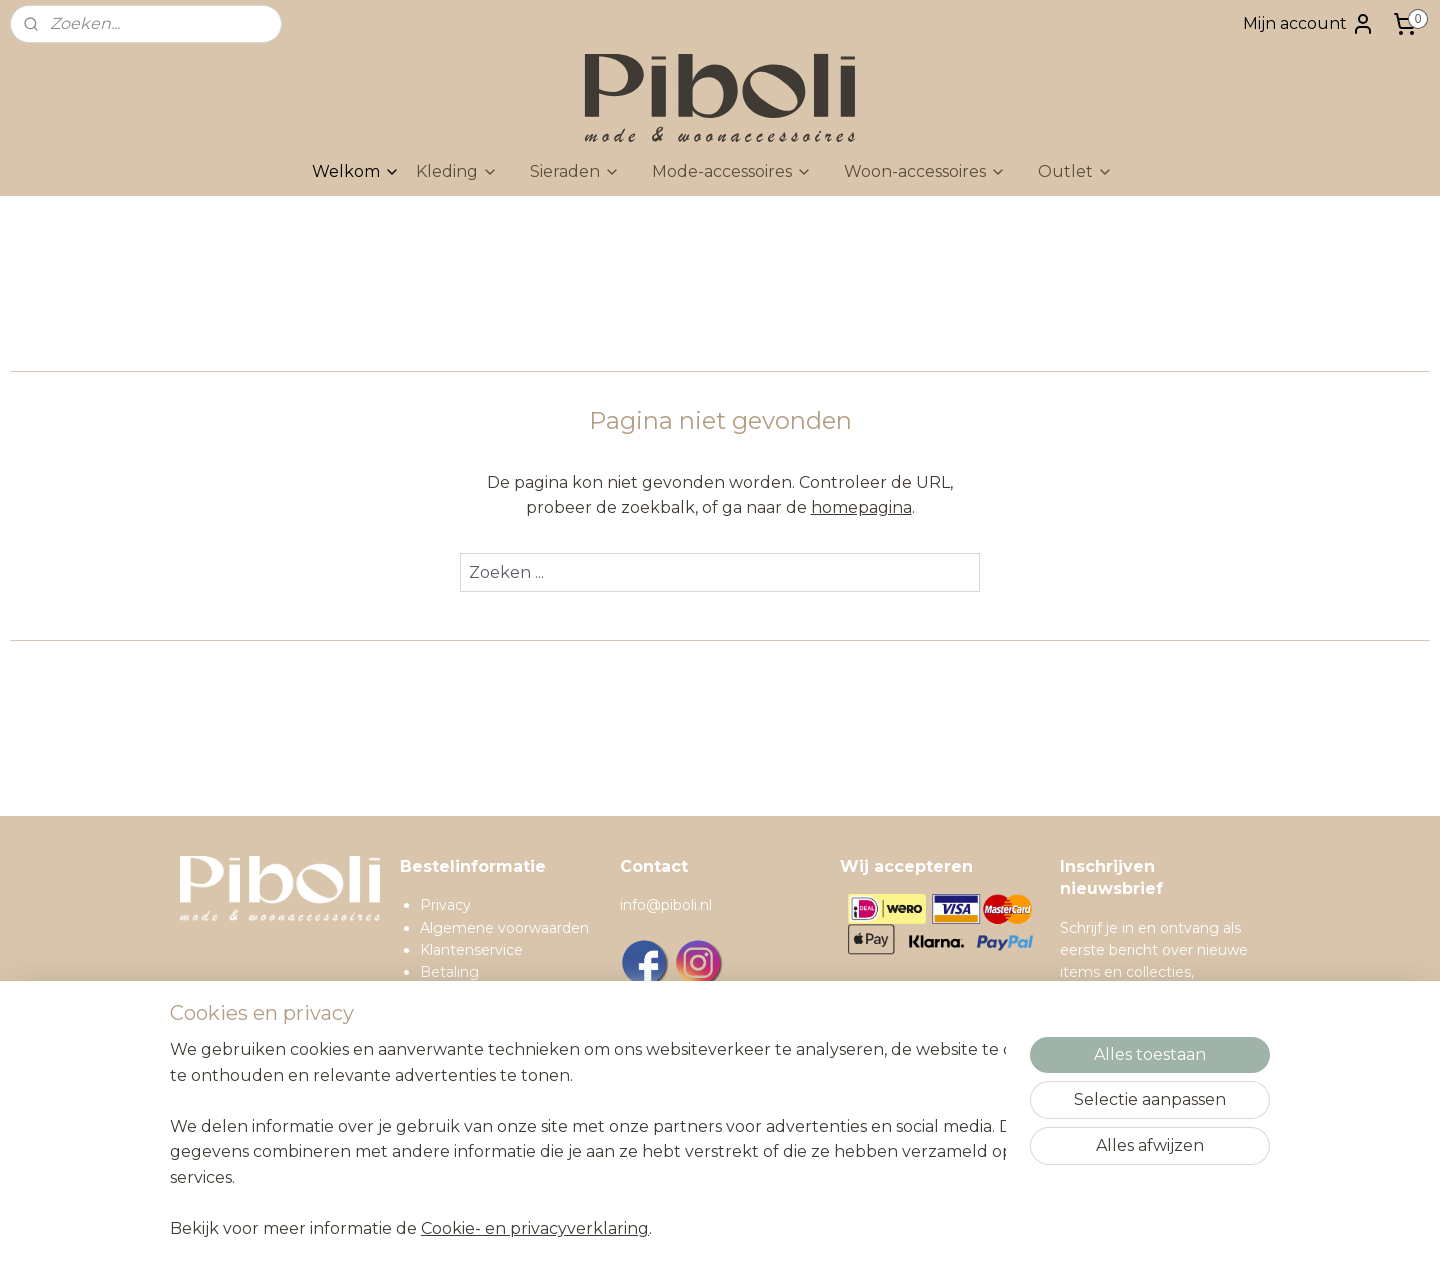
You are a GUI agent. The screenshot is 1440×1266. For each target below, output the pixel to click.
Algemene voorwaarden (504, 928)
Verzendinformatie (485, 995)
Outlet (1075, 171)
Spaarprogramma (481, 1107)
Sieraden (575, 171)
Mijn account (1309, 24)
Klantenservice (471, 950)
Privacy (445, 905)
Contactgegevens (483, 1084)
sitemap (763, 1229)
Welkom (356, 171)
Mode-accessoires (732, 171)
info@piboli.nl (666, 905)
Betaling (449, 972)
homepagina (861, 507)
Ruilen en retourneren (497, 1017)
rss (800, 1229)
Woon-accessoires (925, 171)
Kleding (457, 171)
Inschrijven (1119, 1133)
